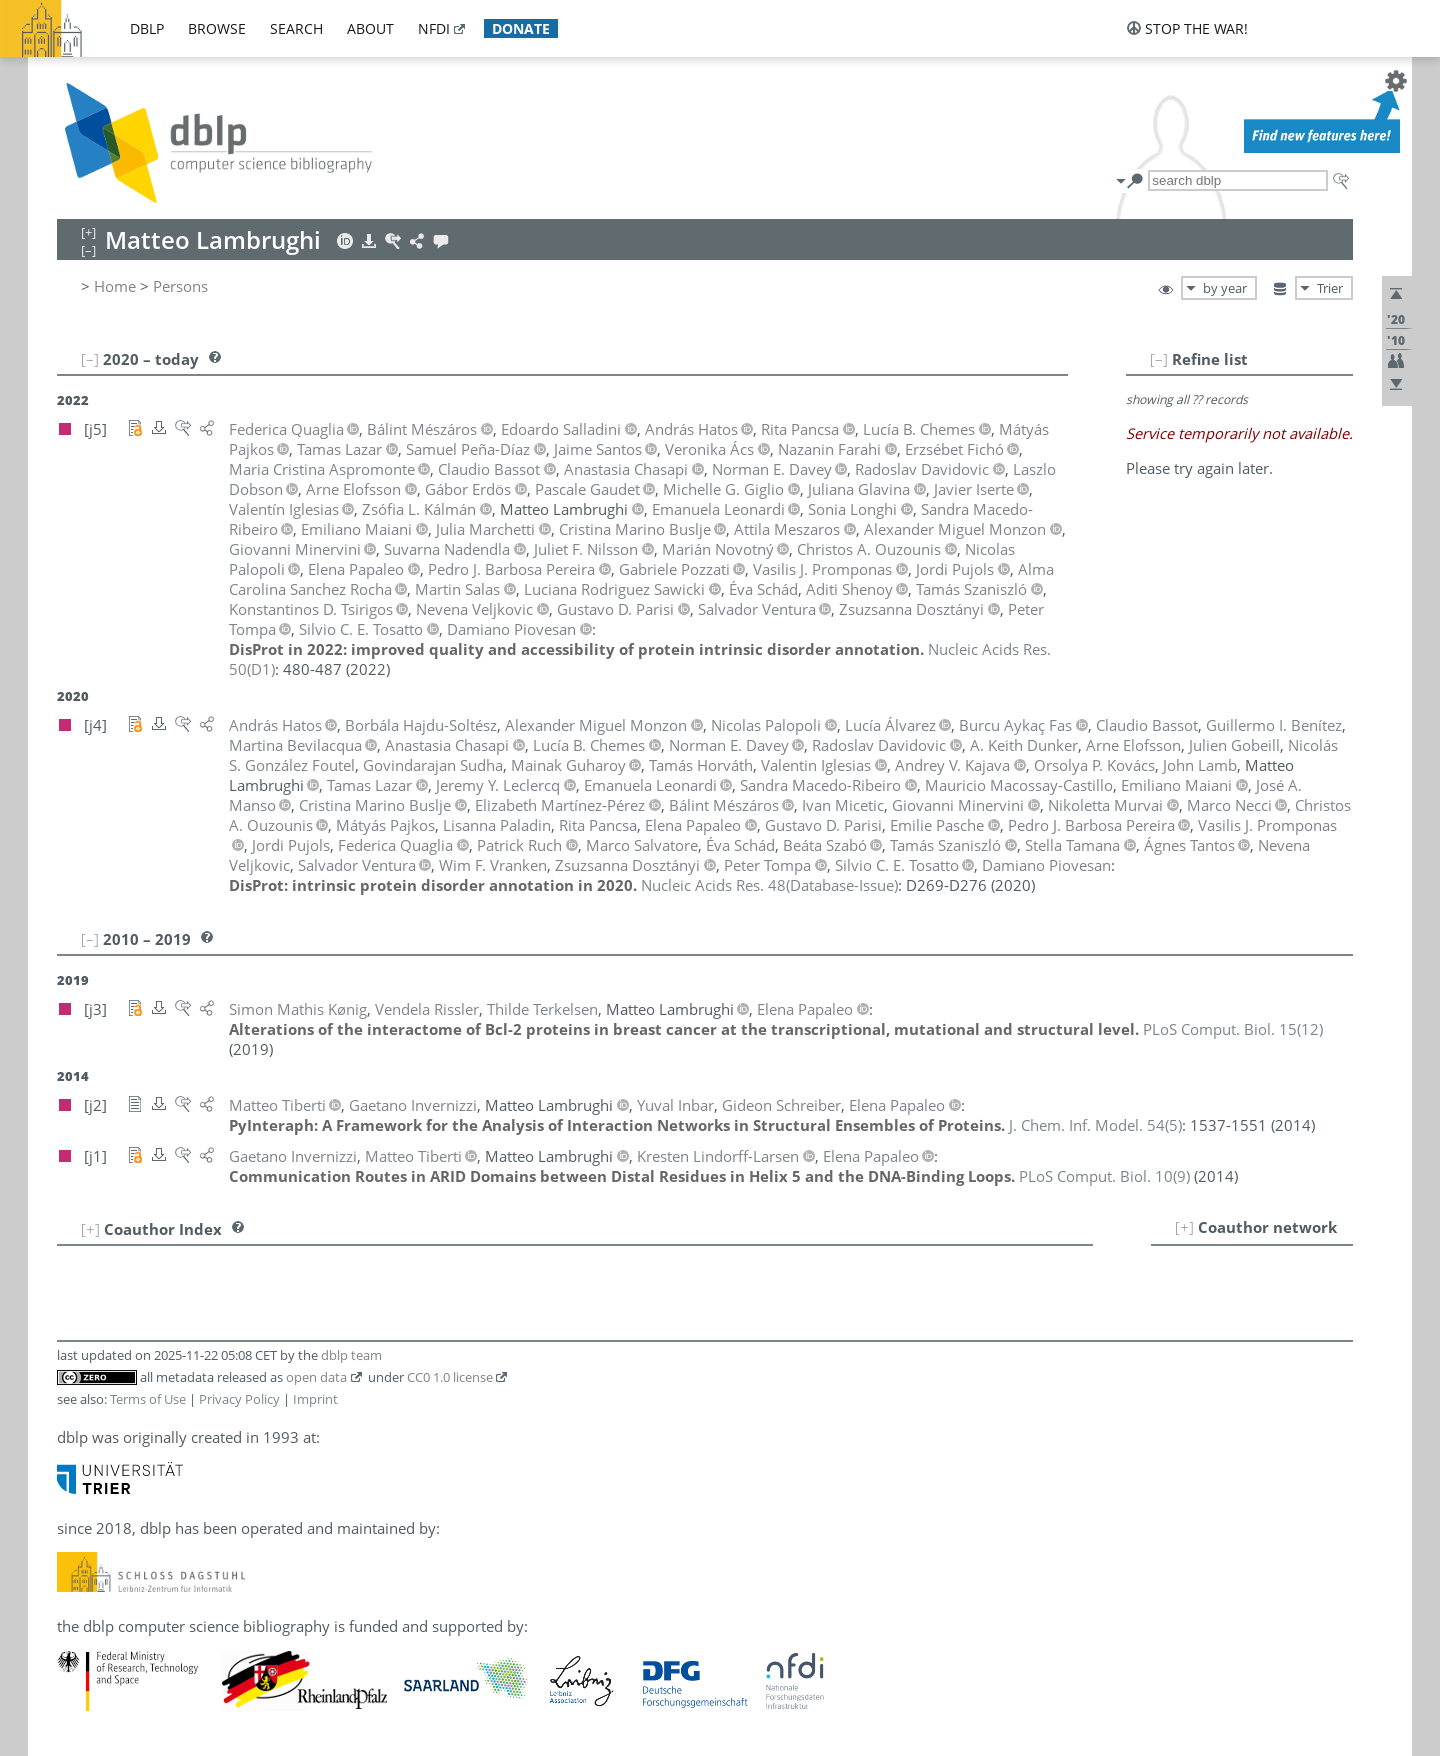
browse (217, 28)
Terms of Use (148, 1399)
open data (316, 1377)
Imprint (315, 1399)
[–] (1159, 359)
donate (521, 28)
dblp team (351, 1355)
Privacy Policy (239, 1399)
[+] (1184, 1227)
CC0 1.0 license (450, 1377)
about (370, 28)
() (769, 885)
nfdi (434, 28)
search (296, 28)
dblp (147, 28)
